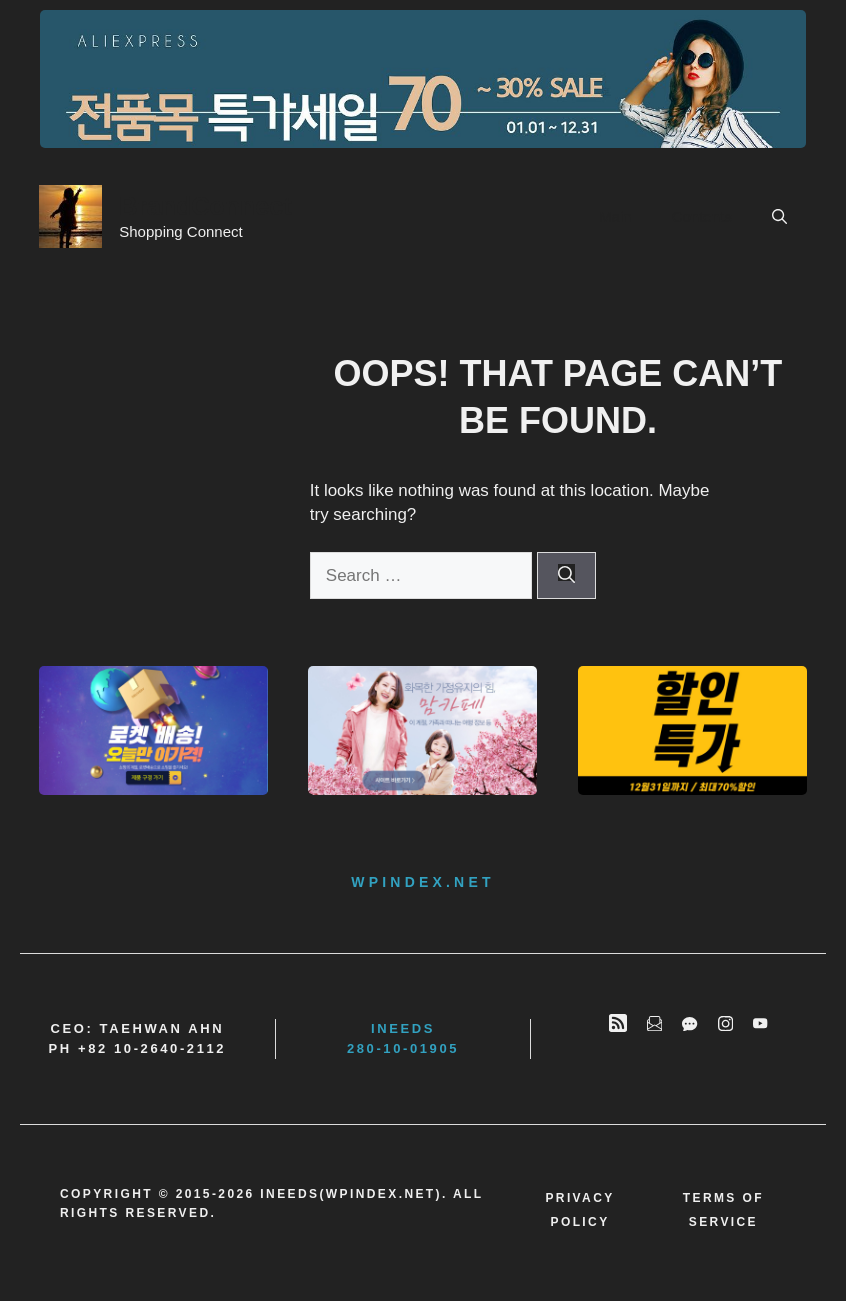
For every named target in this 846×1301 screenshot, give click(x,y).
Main (615, 216)
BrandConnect (205, 206)
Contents (702, 216)
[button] (779, 217)
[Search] (566, 576)
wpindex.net (422, 882)
